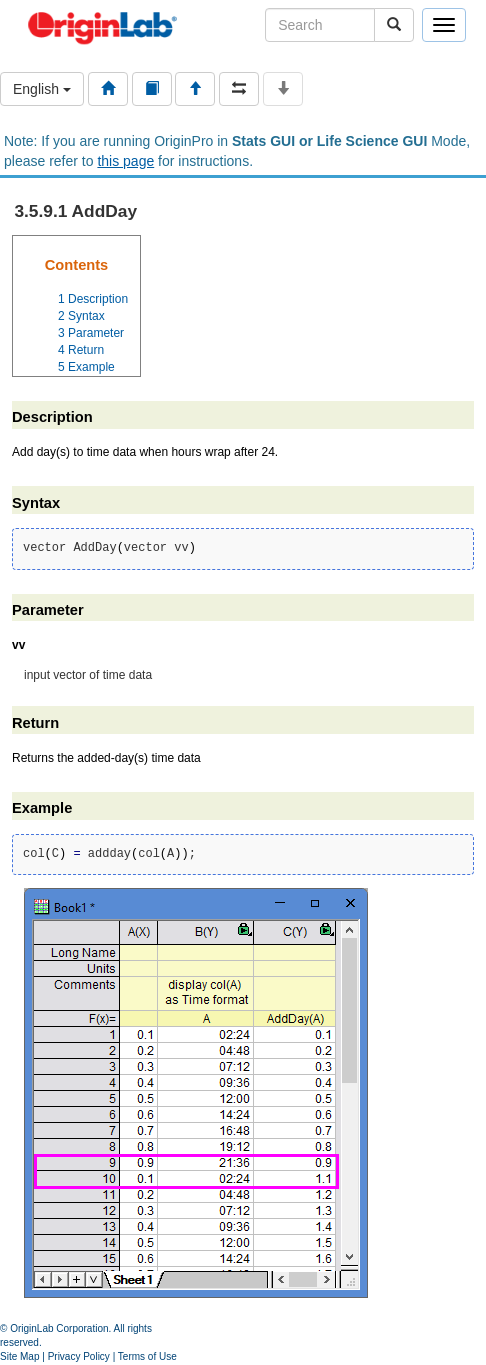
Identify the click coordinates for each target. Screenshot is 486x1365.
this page (125, 161)
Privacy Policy (79, 1356)
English (42, 89)
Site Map (19, 1356)
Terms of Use (147, 1356)
